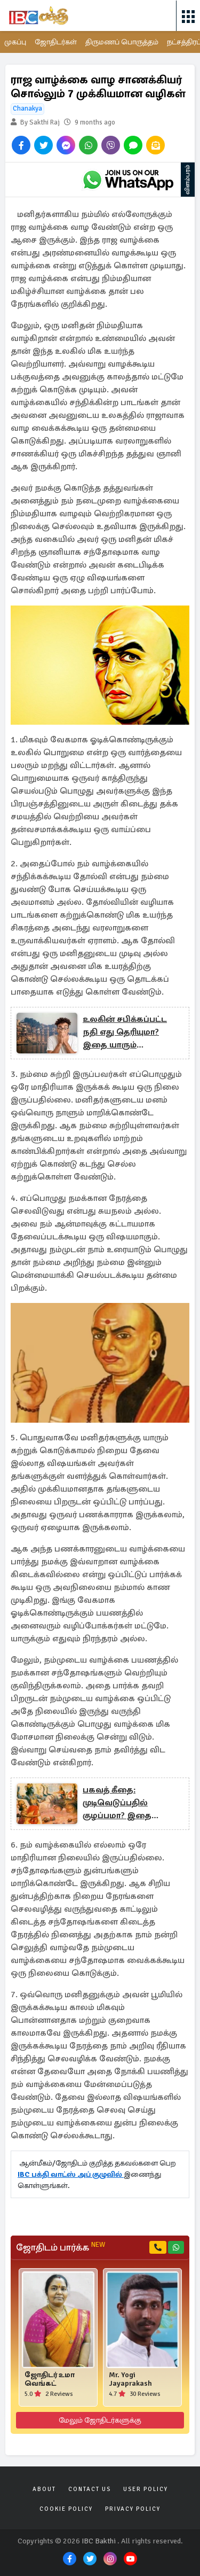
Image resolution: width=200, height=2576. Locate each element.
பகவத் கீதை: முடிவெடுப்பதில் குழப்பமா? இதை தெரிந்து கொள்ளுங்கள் (132, 1803)
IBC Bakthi (99, 2541)
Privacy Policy (133, 2508)
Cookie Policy (66, 2508)
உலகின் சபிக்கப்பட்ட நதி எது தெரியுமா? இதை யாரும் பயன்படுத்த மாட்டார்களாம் (125, 1032)
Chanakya (27, 108)
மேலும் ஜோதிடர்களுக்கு (100, 2420)
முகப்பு (15, 41)
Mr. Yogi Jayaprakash (130, 2379)
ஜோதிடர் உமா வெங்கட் (50, 2379)
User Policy (145, 2489)
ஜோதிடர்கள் (56, 41)
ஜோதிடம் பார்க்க (60, 2247)
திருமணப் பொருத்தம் (121, 41)
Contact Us (89, 2489)
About (44, 2489)
